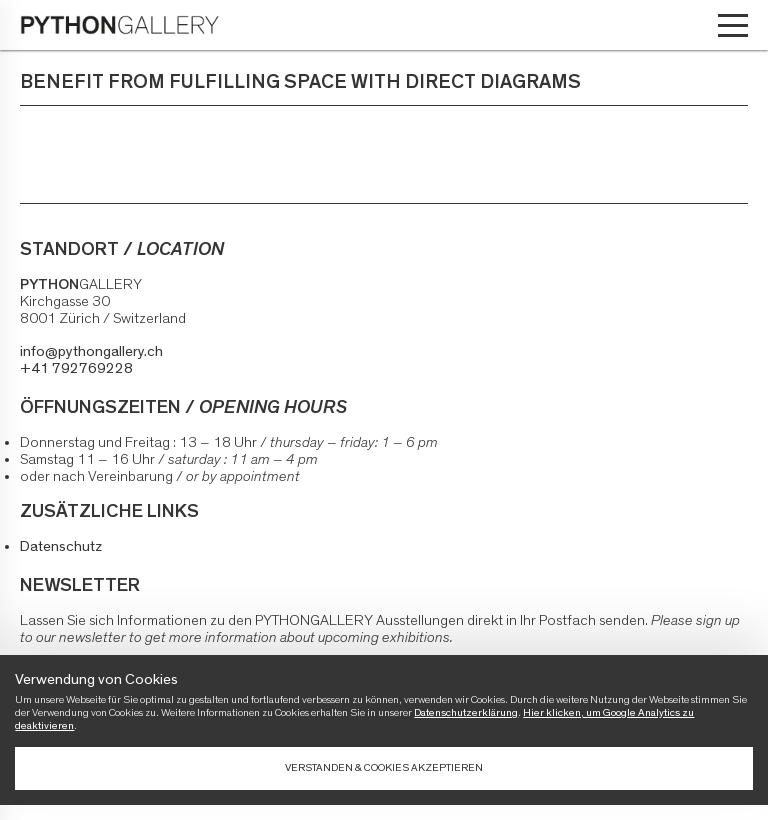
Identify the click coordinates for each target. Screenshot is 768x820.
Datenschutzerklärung (466, 712)
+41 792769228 (76, 368)
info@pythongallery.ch (91, 351)
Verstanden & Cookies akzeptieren (384, 767)
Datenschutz (61, 546)
